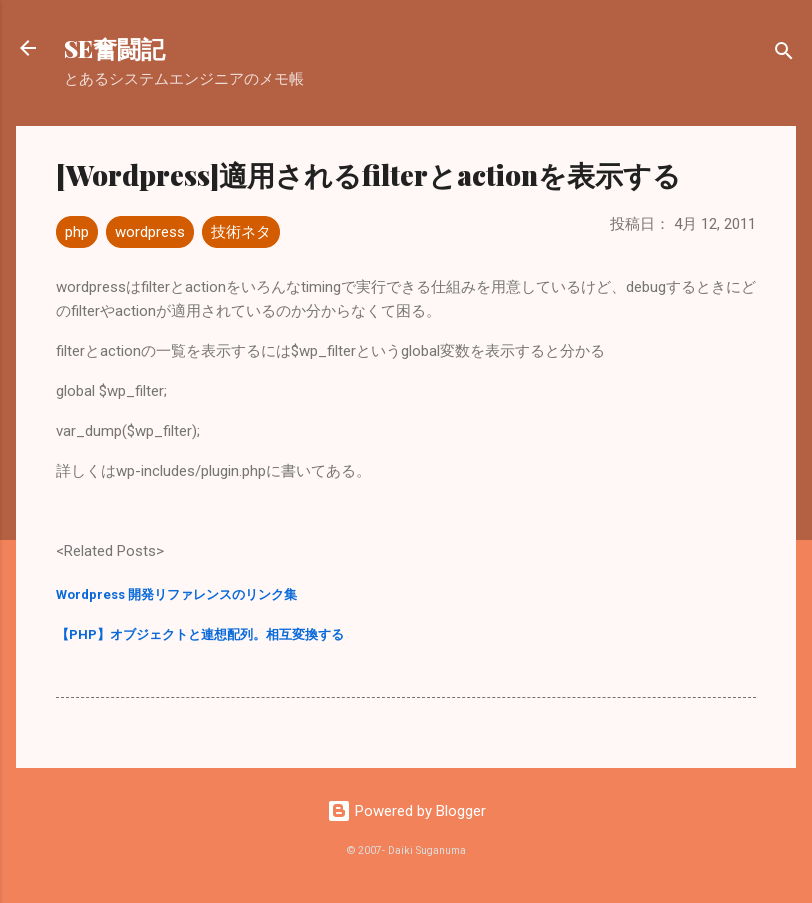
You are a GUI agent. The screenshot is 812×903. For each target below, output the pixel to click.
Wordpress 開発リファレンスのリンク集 (176, 594)
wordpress (150, 232)
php (77, 232)
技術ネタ (241, 232)
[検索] (784, 54)
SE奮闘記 (114, 48)
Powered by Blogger (406, 811)
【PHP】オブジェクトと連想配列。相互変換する (200, 634)
